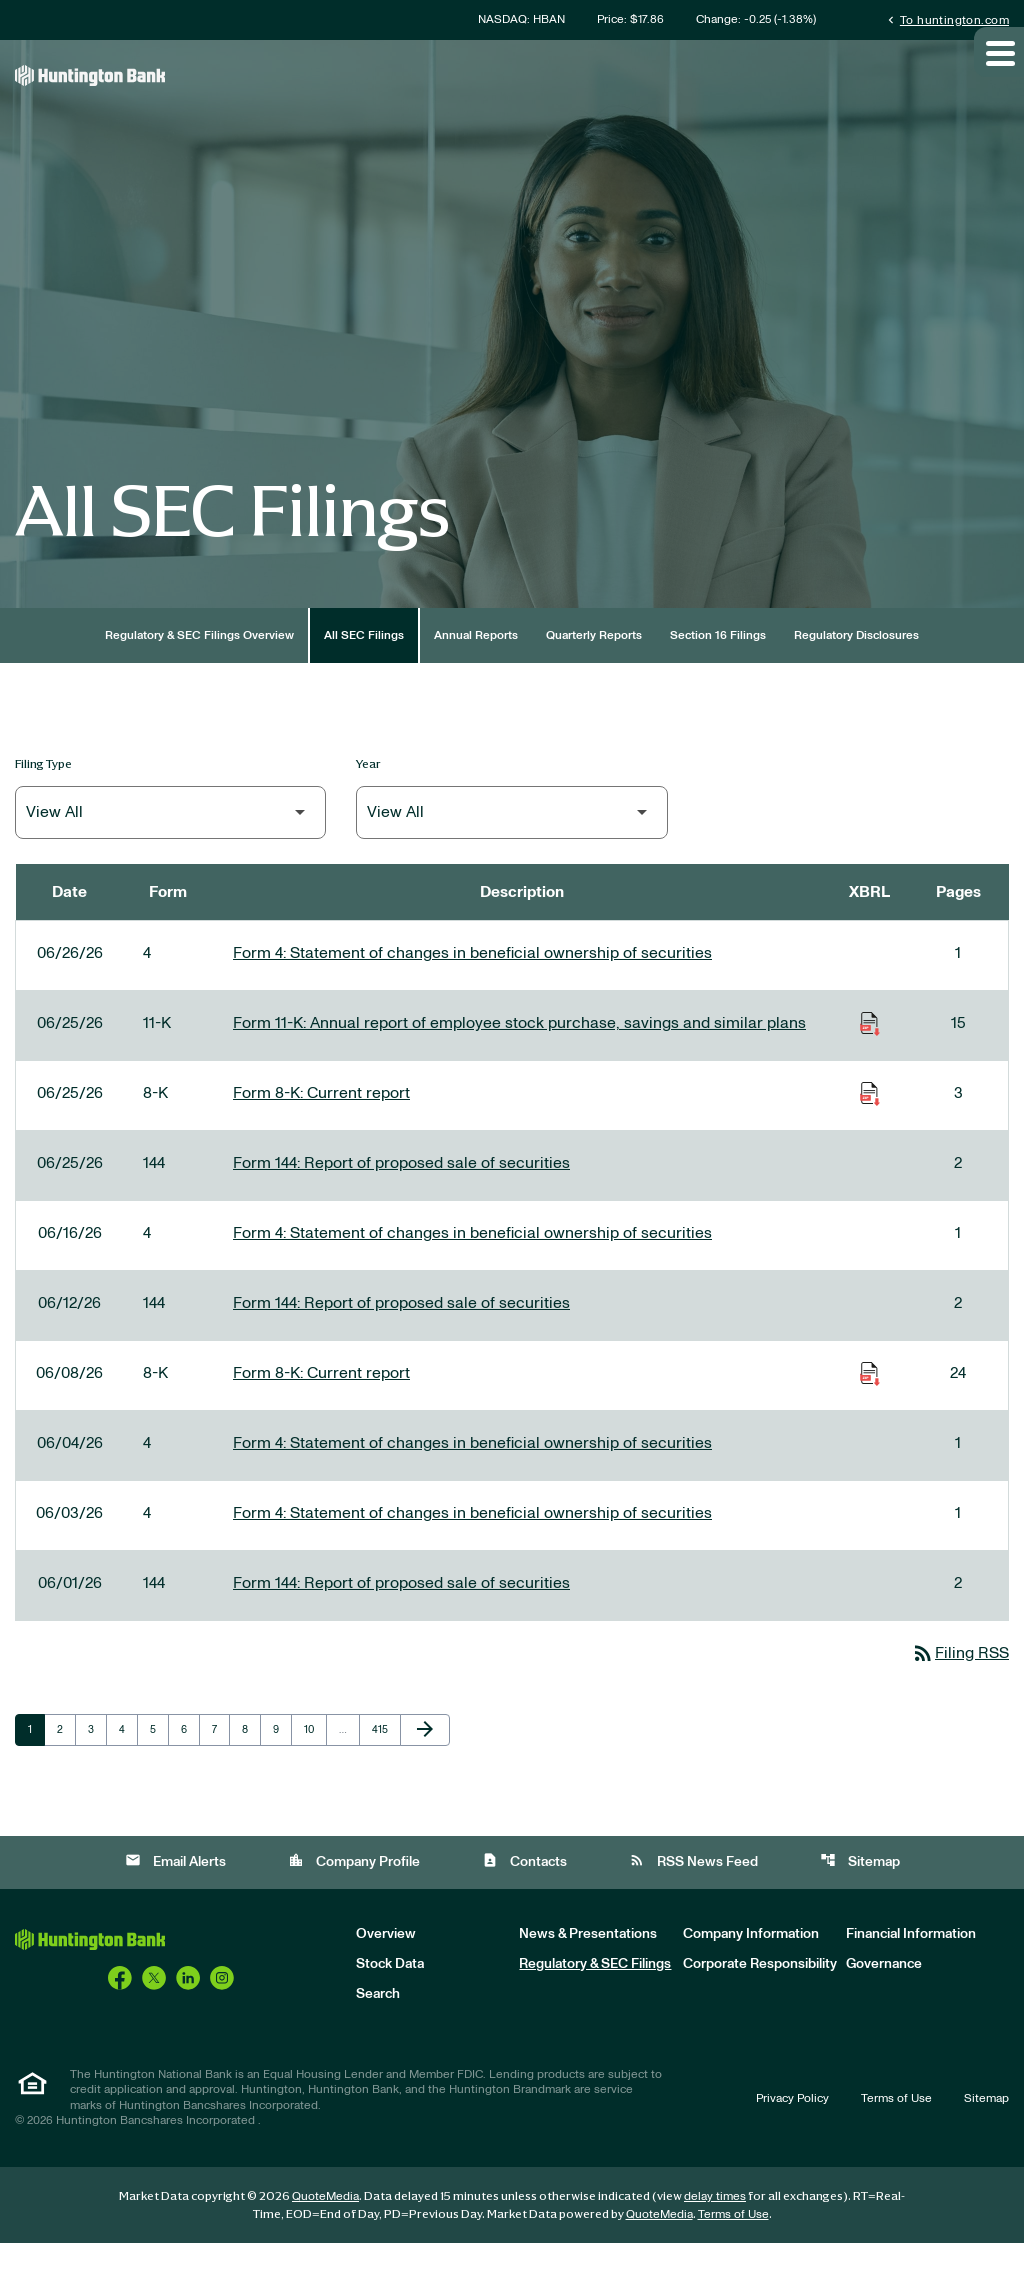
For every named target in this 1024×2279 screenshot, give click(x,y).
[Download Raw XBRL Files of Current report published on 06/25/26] (870, 1127)
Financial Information (911, 1970)
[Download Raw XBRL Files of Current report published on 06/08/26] (870, 1407)
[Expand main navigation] (999, 83)
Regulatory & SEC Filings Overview (199, 669)
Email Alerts (175, 1896)
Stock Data (390, 2000)
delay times (715, 2232)
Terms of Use (896, 2134)
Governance (884, 2000)
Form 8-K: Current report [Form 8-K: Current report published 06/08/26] (321, 1407)
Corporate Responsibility (760, 2000)
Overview (386, 1970)
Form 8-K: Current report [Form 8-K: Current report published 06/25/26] (321, 1127)
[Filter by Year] (511, 846)
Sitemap (860, 1896)
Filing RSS (956, 1688)
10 (315, 1765)
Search (378, 2030)
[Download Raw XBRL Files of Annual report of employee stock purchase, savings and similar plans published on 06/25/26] (870, 1057)
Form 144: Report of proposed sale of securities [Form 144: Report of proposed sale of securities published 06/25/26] (401, 1197)
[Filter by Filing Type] (170, 846)
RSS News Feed (693, 1896)
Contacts (524, 1896)
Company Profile (354, 1896)
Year (368, 797)
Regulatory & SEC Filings (595, 2000)
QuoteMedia (325, 2232)
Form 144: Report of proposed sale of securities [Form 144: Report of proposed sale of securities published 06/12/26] (401, 1337)
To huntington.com (946, 19)
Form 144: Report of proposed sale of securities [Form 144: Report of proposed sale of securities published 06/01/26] (401, 1617)
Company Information (751, 1970)
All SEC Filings (364, 669)
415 (383, 1765)
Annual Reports (476, 669)
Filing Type (43, 797)
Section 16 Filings (718, 669)
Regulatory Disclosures (856, 669)
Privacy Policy (792, 2134)
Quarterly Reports (594, 669)
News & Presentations (588, 1970)
